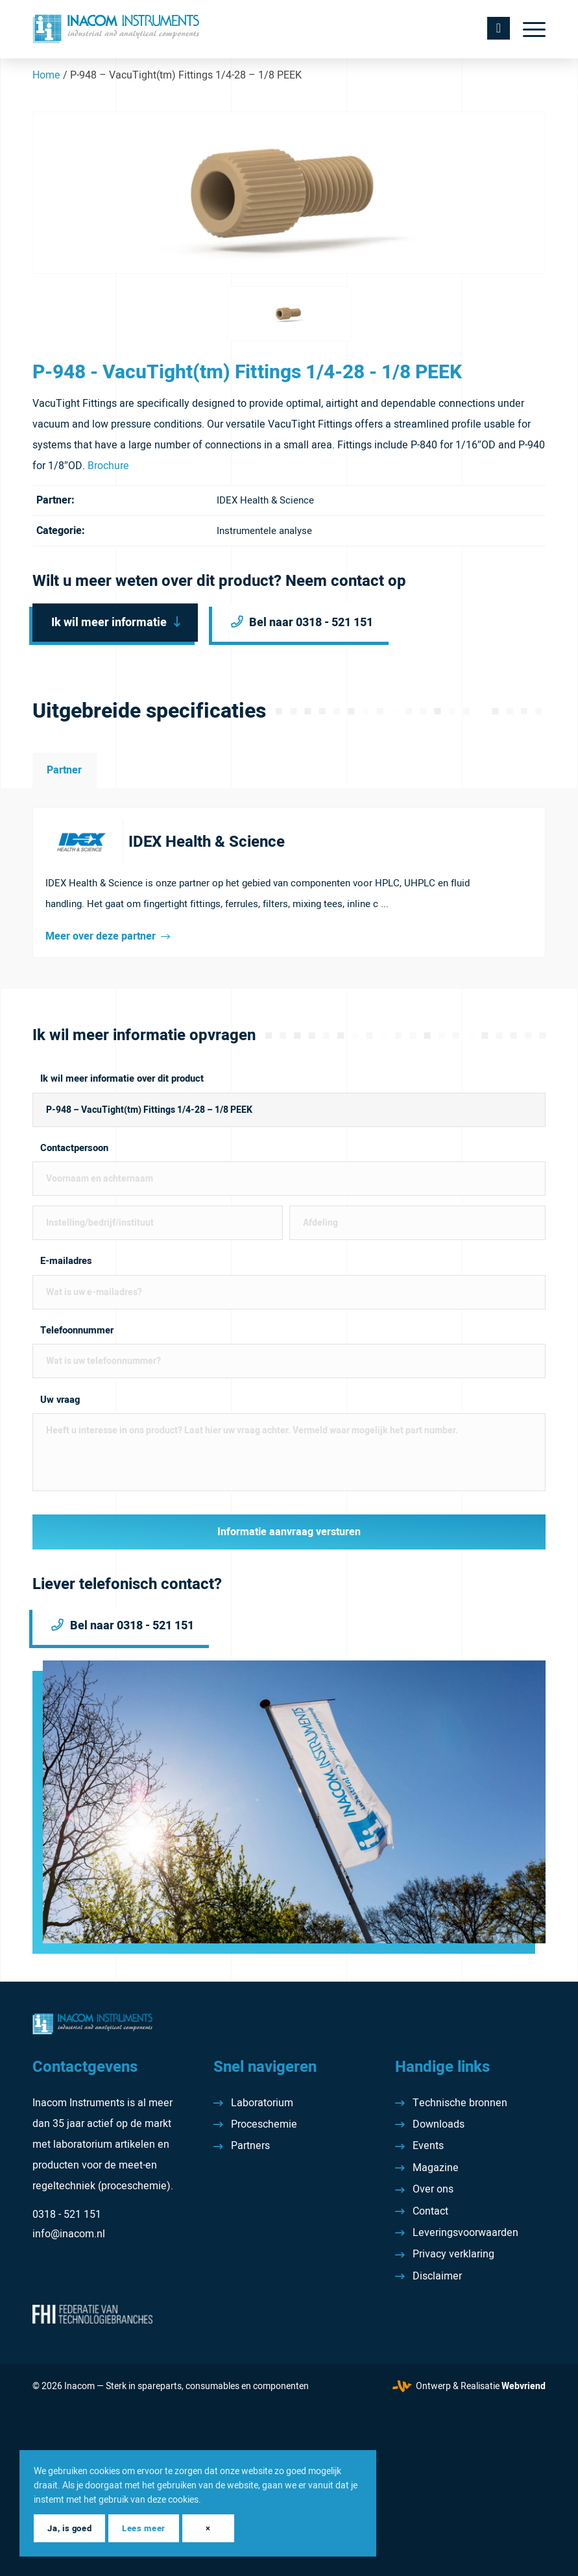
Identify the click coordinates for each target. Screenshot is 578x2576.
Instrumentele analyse (264, 531)
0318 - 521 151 (66, 2214)
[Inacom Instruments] (115, 29)
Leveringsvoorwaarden (465, 2233)
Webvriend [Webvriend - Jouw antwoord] (523, 2386)
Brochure (108, 466)
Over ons (433, 2189)
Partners (250, 2146)
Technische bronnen (460, 2103)
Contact (430, 2211)
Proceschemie (264, 2124)
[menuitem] (528, 29)
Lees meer (143, 2528)
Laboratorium (262, 2103)
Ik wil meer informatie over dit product (122, 1079)
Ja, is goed (69, 2528)
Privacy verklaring (453, 2254)
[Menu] (528, 29)
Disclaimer (437, 2276)
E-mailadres (66, 1261)
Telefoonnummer (77, 1330)
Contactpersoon (74, 1148)
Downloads (438, 2124)
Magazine (436, 2168)
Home (46, 75)
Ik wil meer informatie (109, 622)
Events (428, 2146)
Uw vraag (60, 1400)
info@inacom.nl (68, 2234)
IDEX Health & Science (265, 500)
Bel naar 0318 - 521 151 (312, 622)
